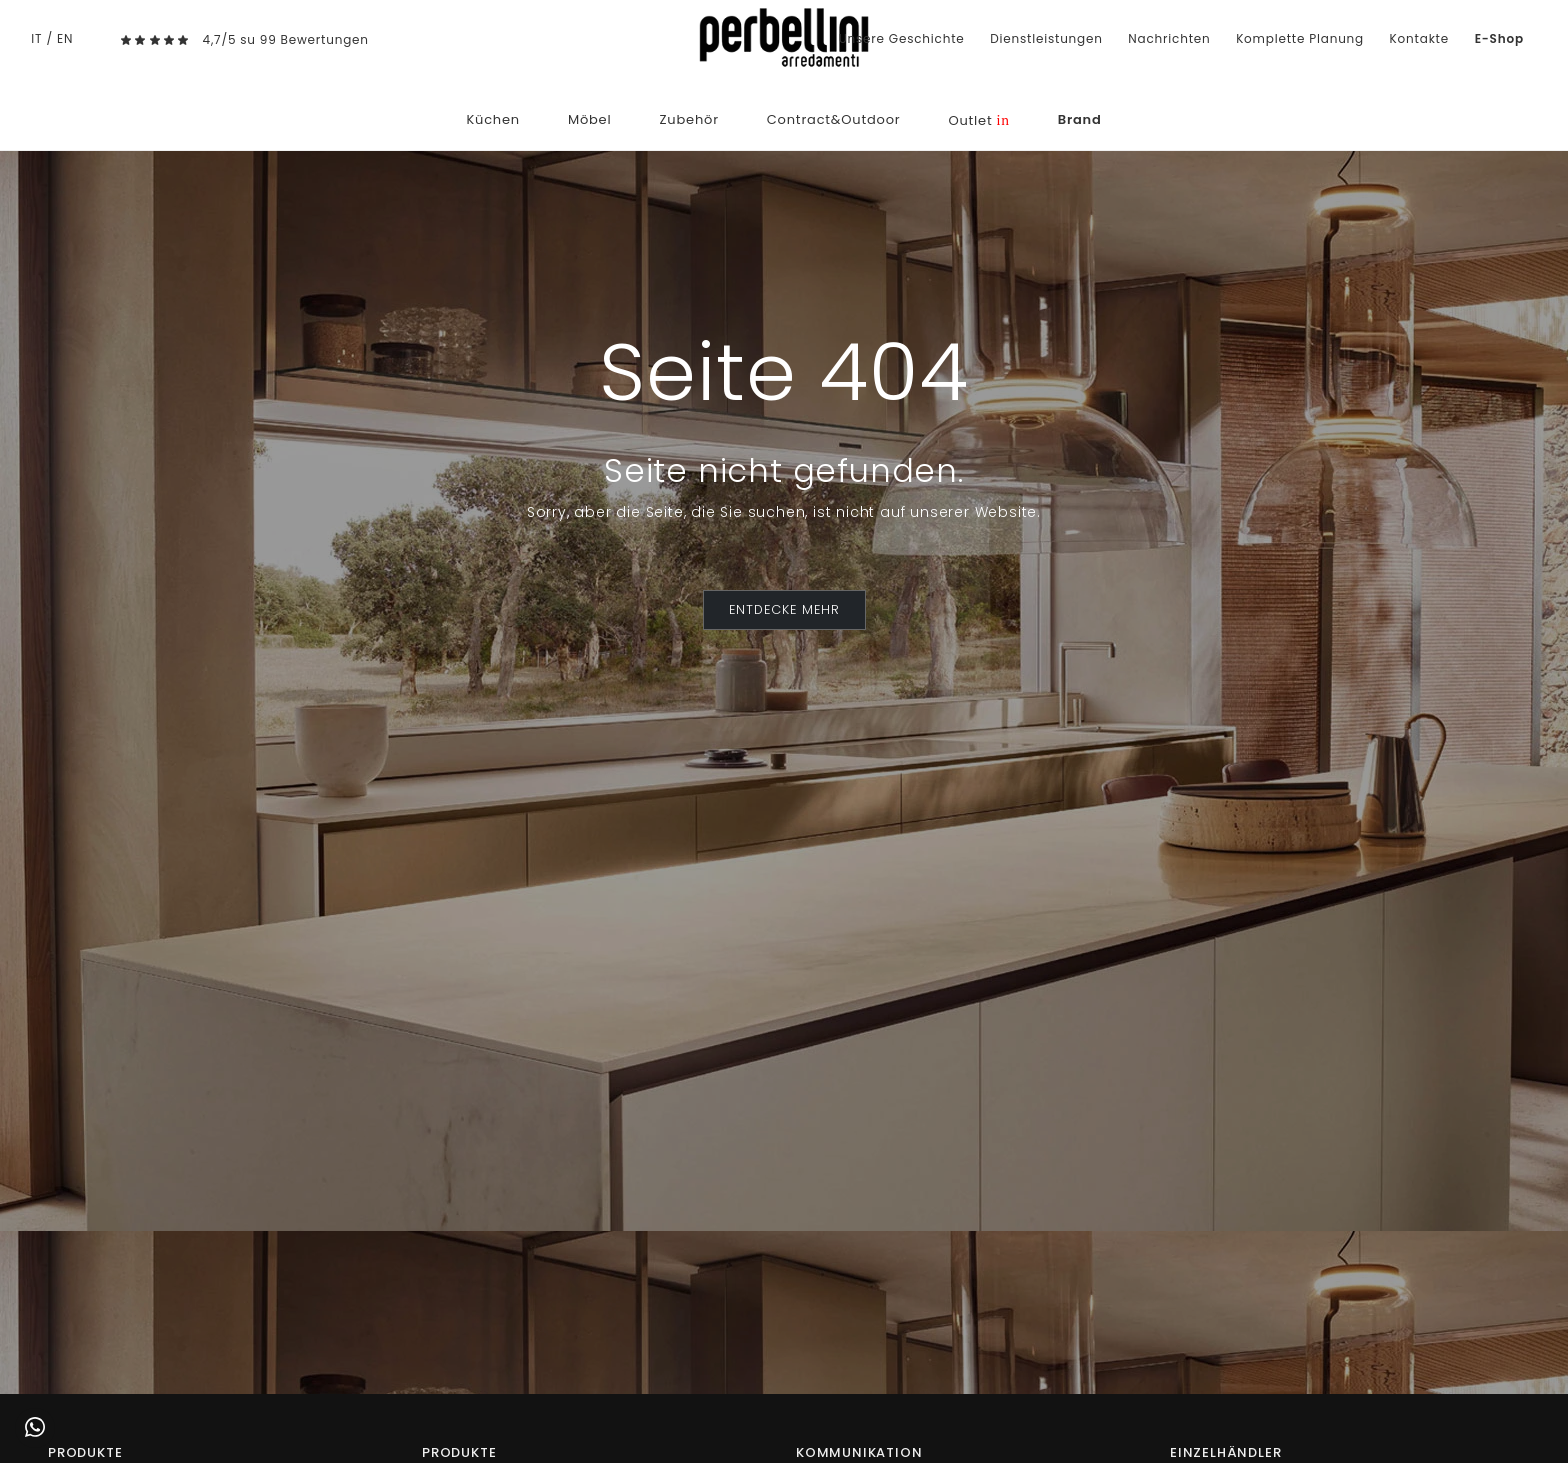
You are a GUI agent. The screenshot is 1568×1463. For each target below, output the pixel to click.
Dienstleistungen (1046, 38)
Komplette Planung (1300, 38)
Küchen (493, 119)
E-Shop (1499, 38)
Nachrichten (1169, 38)
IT (36, 38)
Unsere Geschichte (902, 38)
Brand (1080, 119)
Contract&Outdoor (834, 119)
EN (65, 38)
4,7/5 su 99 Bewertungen (286, 39)
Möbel (590, 119)
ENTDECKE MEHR (784, 609)
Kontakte (1419, 38)
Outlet (978, 120)
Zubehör (688, 119)
